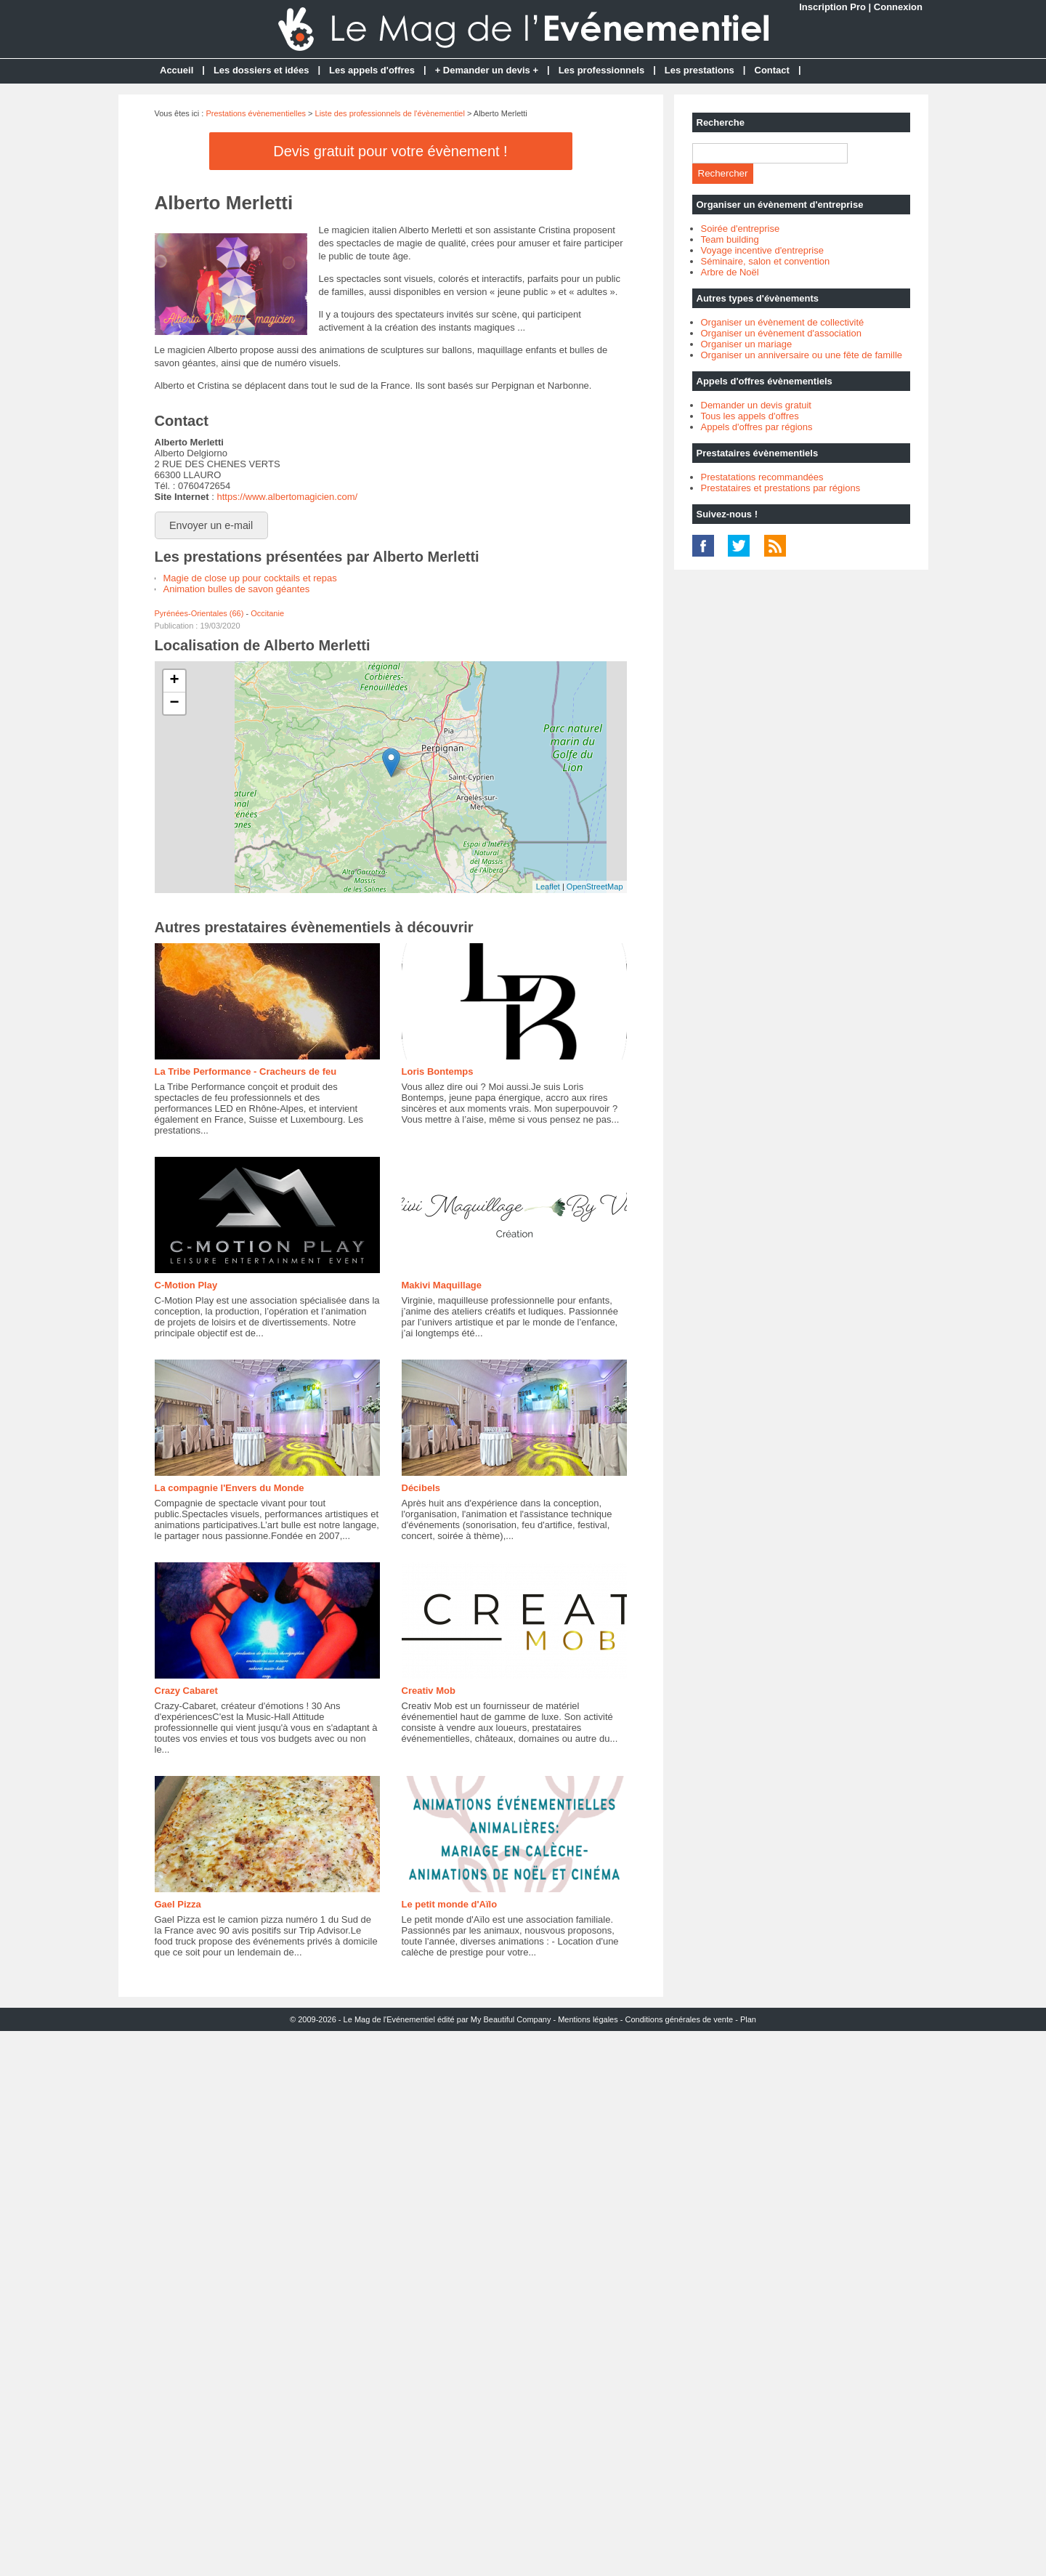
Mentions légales (588, 2019)
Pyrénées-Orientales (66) (199, 613)
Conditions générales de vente (679, 2019)
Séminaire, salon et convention (765, 261)
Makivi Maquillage (442, 1285)
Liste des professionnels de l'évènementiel (390, 113)
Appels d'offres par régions (757, 426)
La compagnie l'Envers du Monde (229, 1487)
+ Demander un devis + (486, 70)
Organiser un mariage (746, 344)
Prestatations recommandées (762, 477)
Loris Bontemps (438, 1071)
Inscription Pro (832, 6)
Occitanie (267, 613)
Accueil (176, 70)
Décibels (421, 1487)
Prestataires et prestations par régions (781, 488)
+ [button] (174, 681)
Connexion (898, 6)
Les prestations (699, 70)
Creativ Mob (428, 1690)
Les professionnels (601, 70)
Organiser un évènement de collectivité (782, 322)
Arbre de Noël (730, 272)
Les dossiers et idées (261, 70)
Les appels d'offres (372, 70)
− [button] (174, 703)
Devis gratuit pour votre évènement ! (390, 151)
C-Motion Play (186, 1285)
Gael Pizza (178, 1904)
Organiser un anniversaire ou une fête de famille (802, 355)
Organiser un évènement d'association (781, 333)
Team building (730, 239)
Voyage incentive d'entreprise (762, 250)
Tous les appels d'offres (750, 416)
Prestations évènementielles (256, 113)
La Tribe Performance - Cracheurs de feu (246, 1071)
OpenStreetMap (595, 886)
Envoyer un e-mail (211, 525)
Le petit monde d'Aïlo (450, 1904)
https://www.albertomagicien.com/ (286, 496)
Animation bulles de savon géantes (236, 589)
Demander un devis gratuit (756, 405)
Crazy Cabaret (186, 1690)
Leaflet (548, 886)
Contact (772, 70)
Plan (748, 2019)
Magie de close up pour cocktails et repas (250, 578)
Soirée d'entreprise (740, 228)
